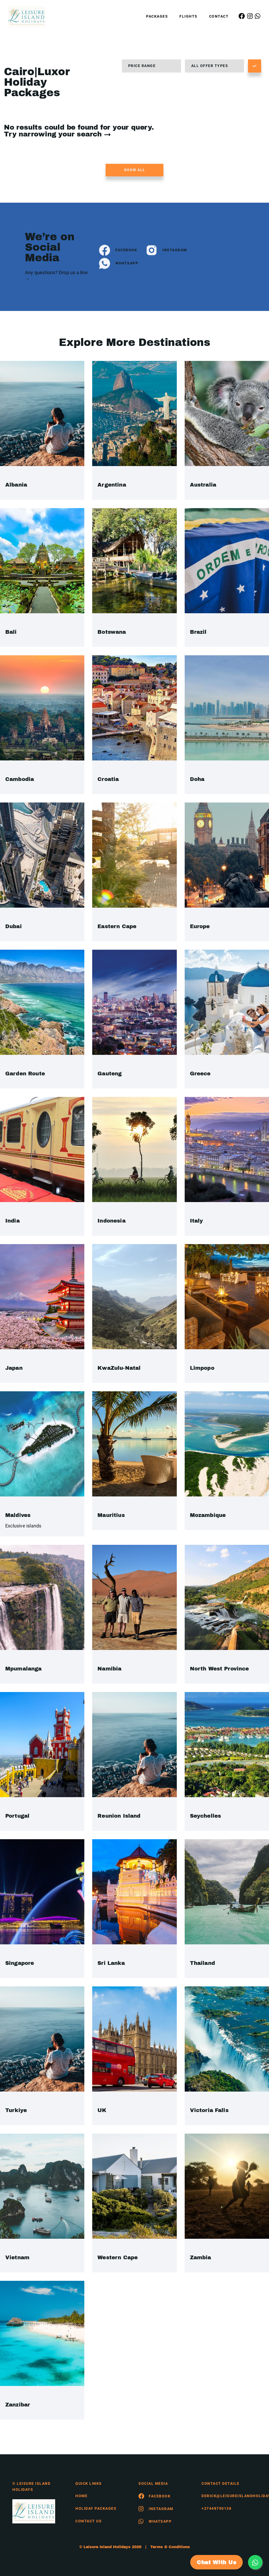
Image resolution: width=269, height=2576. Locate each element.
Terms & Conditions (170, 2547)
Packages (157, 16)
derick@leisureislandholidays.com (229, 2496)
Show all (134, 170)
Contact (219, 16)
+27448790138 (216, 2508)
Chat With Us (216, 2562)
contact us (88, 2521)
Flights (188, 16)
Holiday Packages (95, 2508)
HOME (81, 2496)
